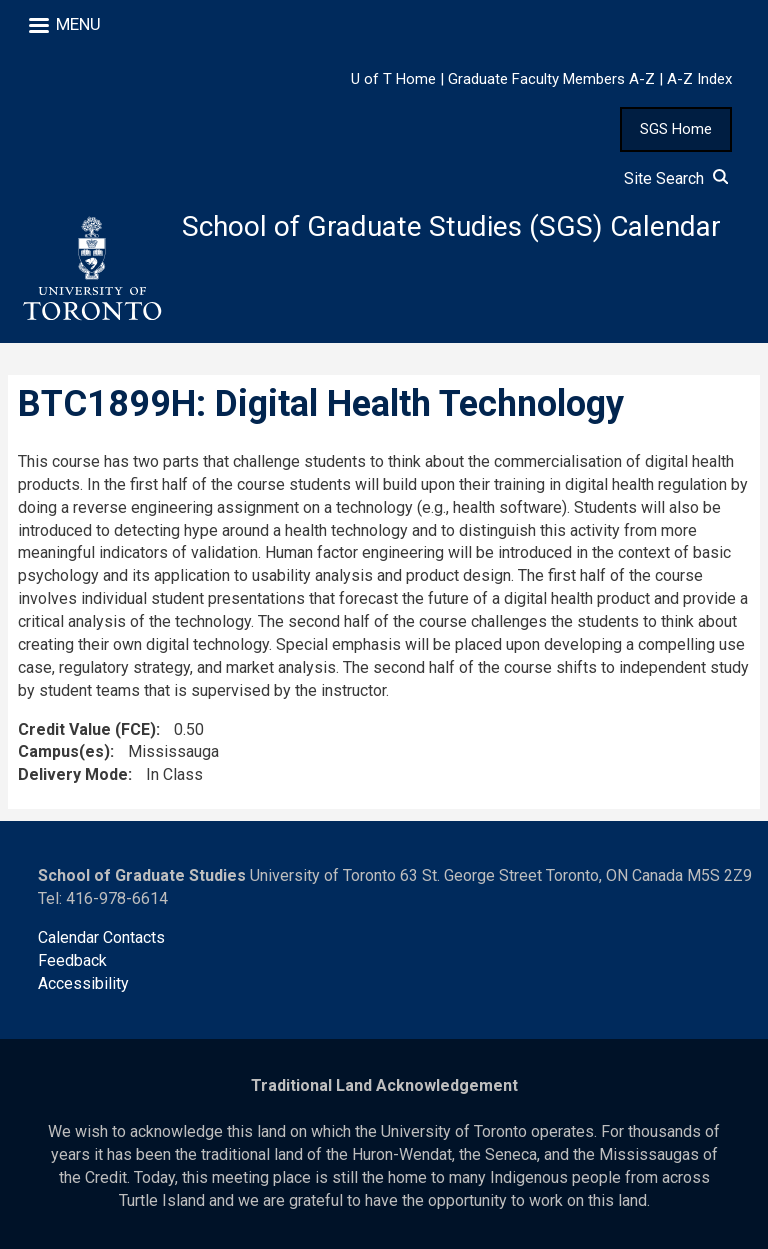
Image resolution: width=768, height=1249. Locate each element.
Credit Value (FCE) (87, 729)
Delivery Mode (73, 774)
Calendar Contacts (101, 937)
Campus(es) (64, 751)
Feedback (72, 960)
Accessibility (83, 983)
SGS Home (676, 129)
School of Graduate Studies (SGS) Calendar (451, 226)
